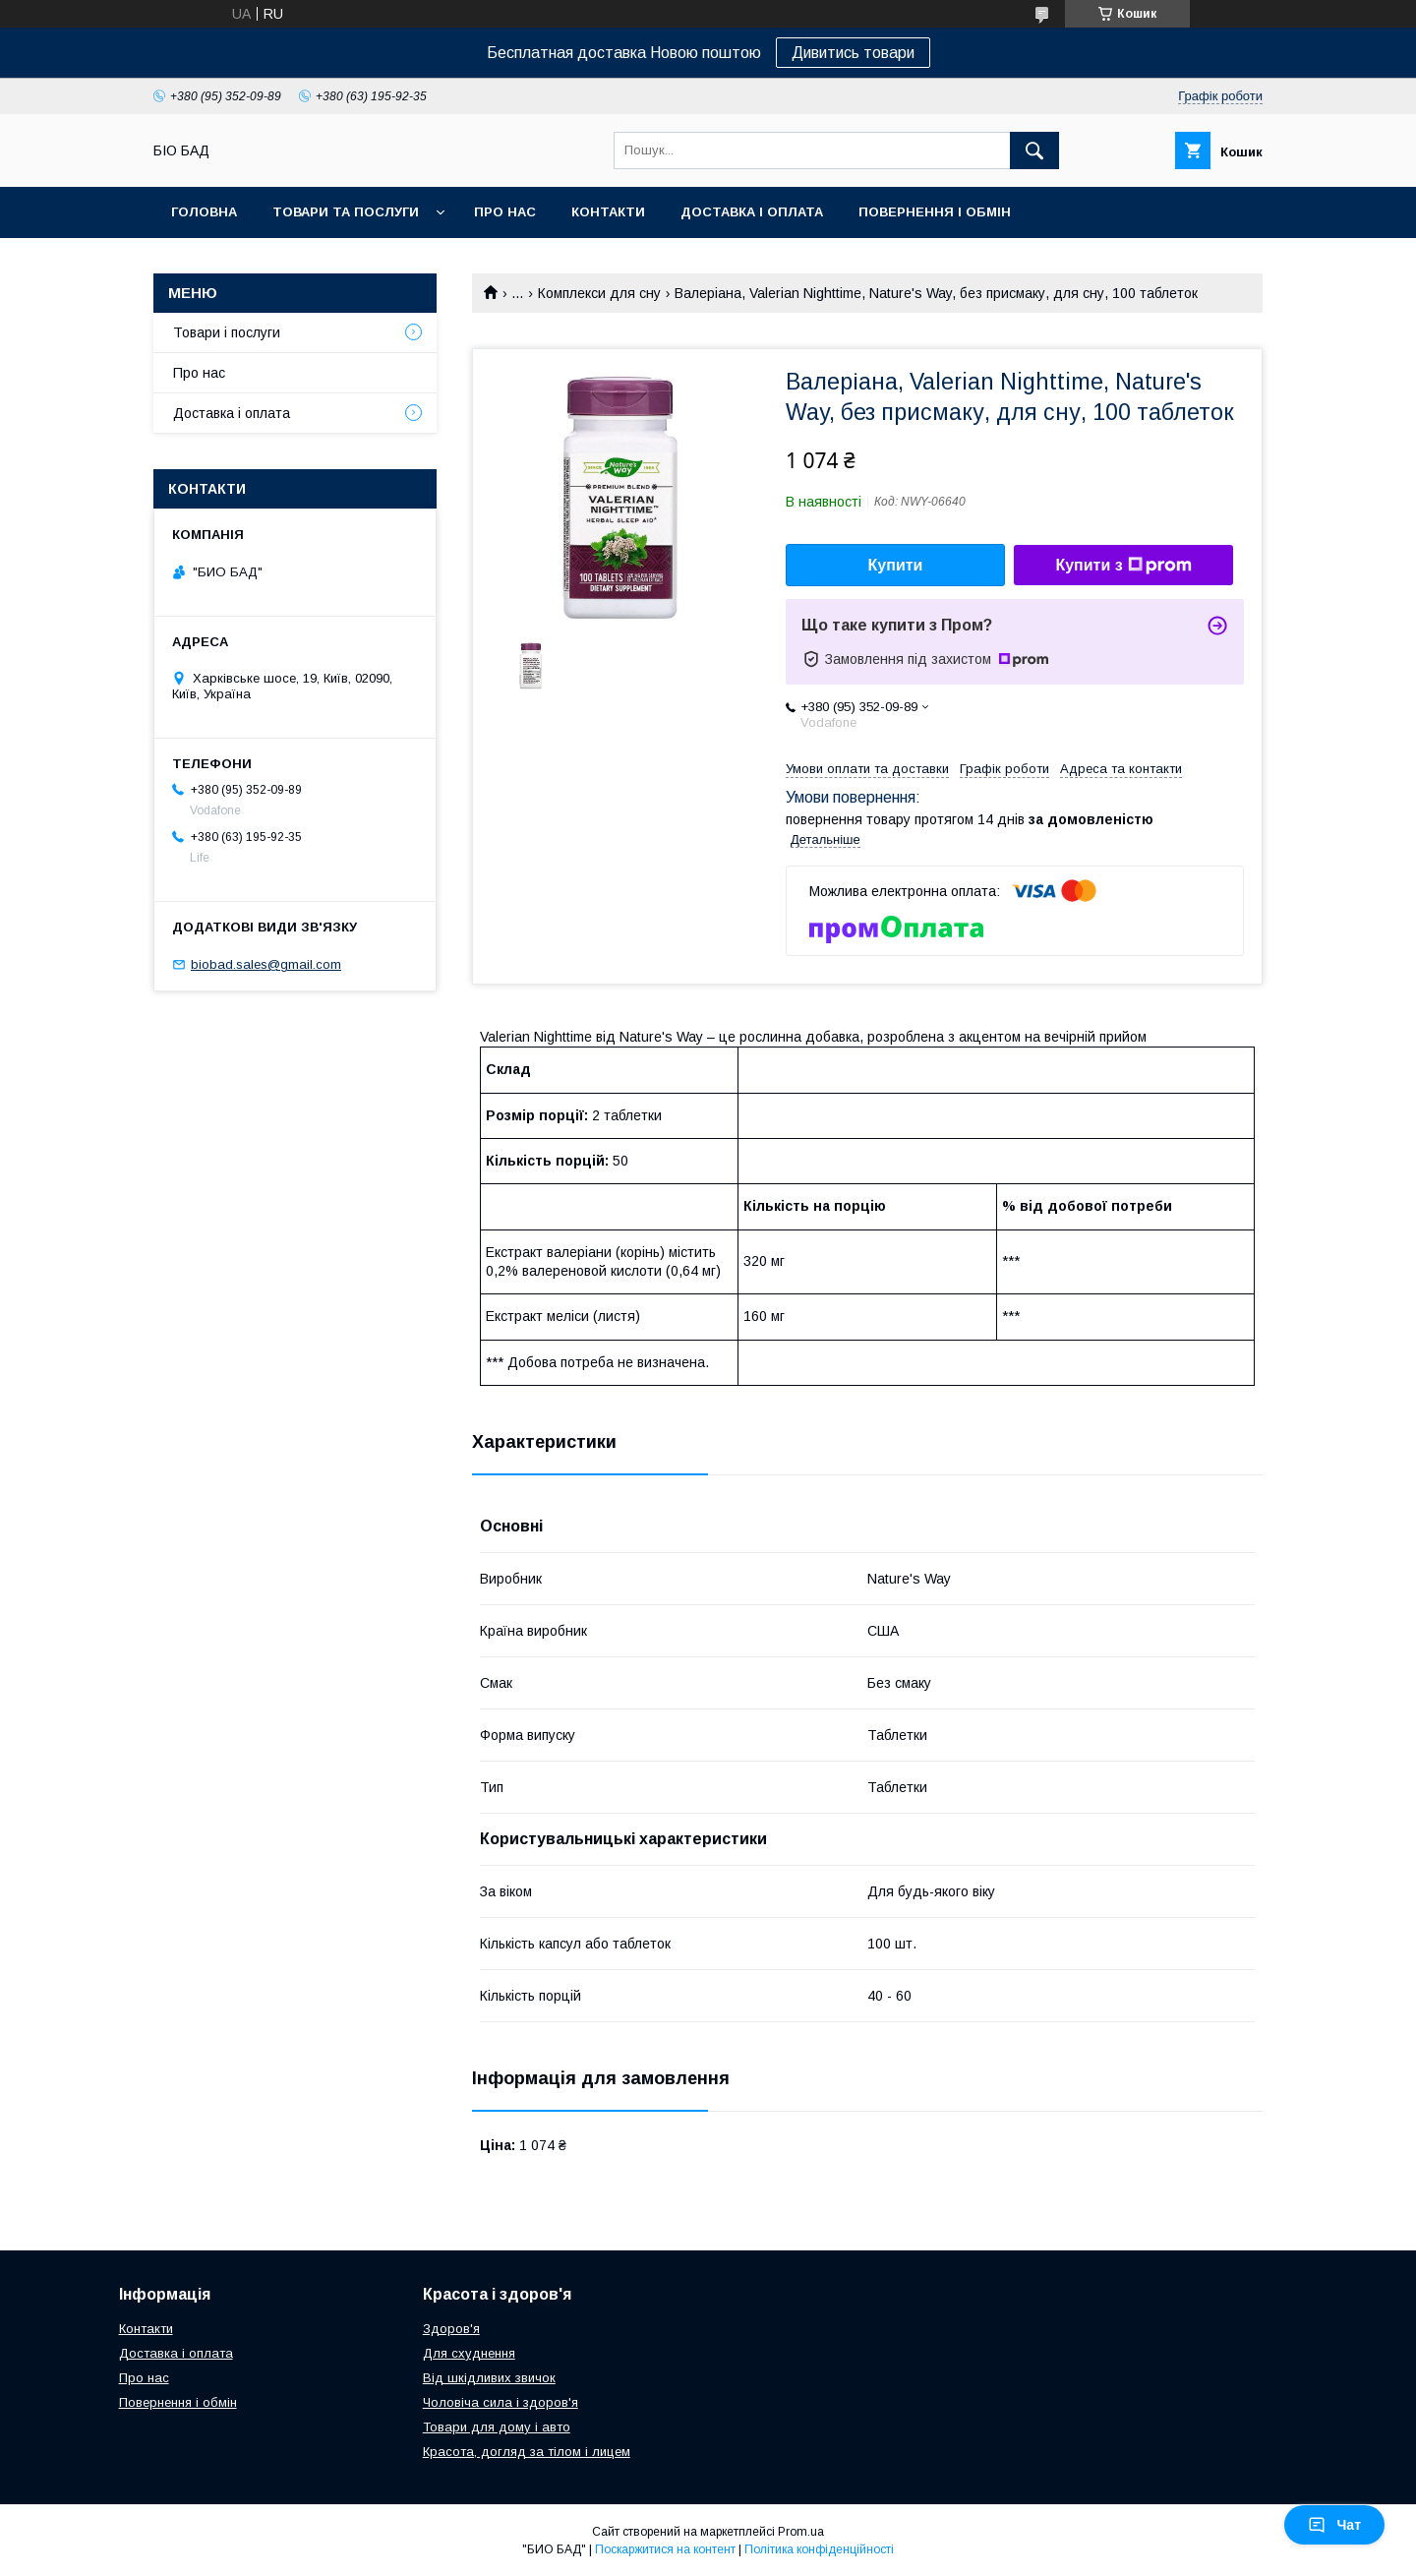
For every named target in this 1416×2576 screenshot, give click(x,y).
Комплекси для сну (599, 293)
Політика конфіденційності (819, 2549)
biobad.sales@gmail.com (266, 964)
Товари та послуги (345, 212)
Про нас (505, 212)
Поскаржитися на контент (665, 2549)
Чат (1334, 2525)
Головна (204, 212)
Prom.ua (801, 2532)
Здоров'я (451, 2328)
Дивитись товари (853, 52)
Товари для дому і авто (496, 2427)
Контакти (608, 212)
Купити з (1123, 565)
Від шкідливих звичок (489, 2377)
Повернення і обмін (934, 212)
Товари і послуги (226, 332)
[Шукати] (1034, 150)
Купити (895, 565)
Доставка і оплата (751, 212)
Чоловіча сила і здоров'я (500, 2402)
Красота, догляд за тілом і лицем (526, 2451)
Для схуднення (469, 2353)
